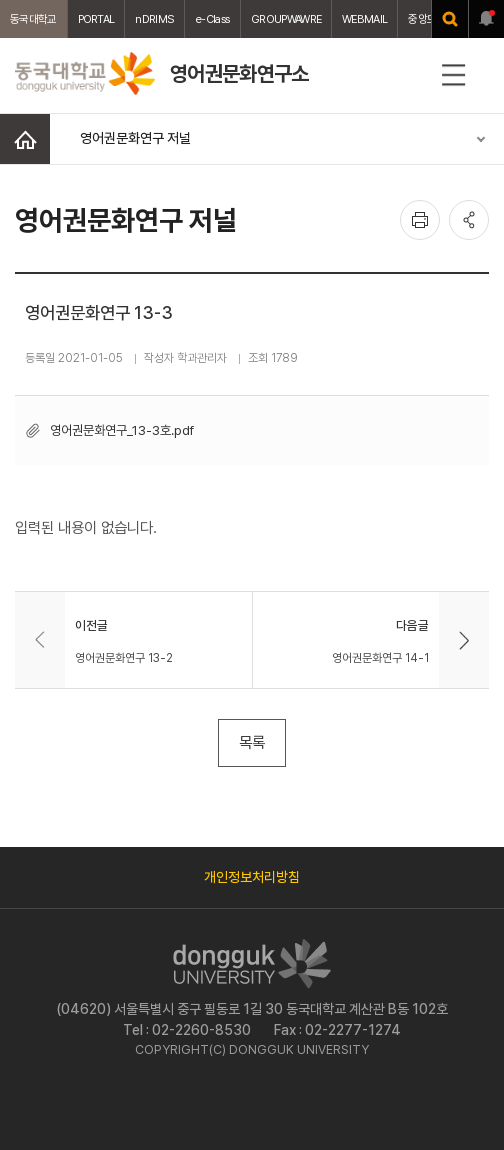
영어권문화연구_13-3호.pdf (122, 430)
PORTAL (96, 19)
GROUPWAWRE (286, 19)
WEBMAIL (364, 19)
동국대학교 (33, 19)
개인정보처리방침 (252, 877)
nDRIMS (154, 19)
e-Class (212, 19)
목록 (252, 742)
